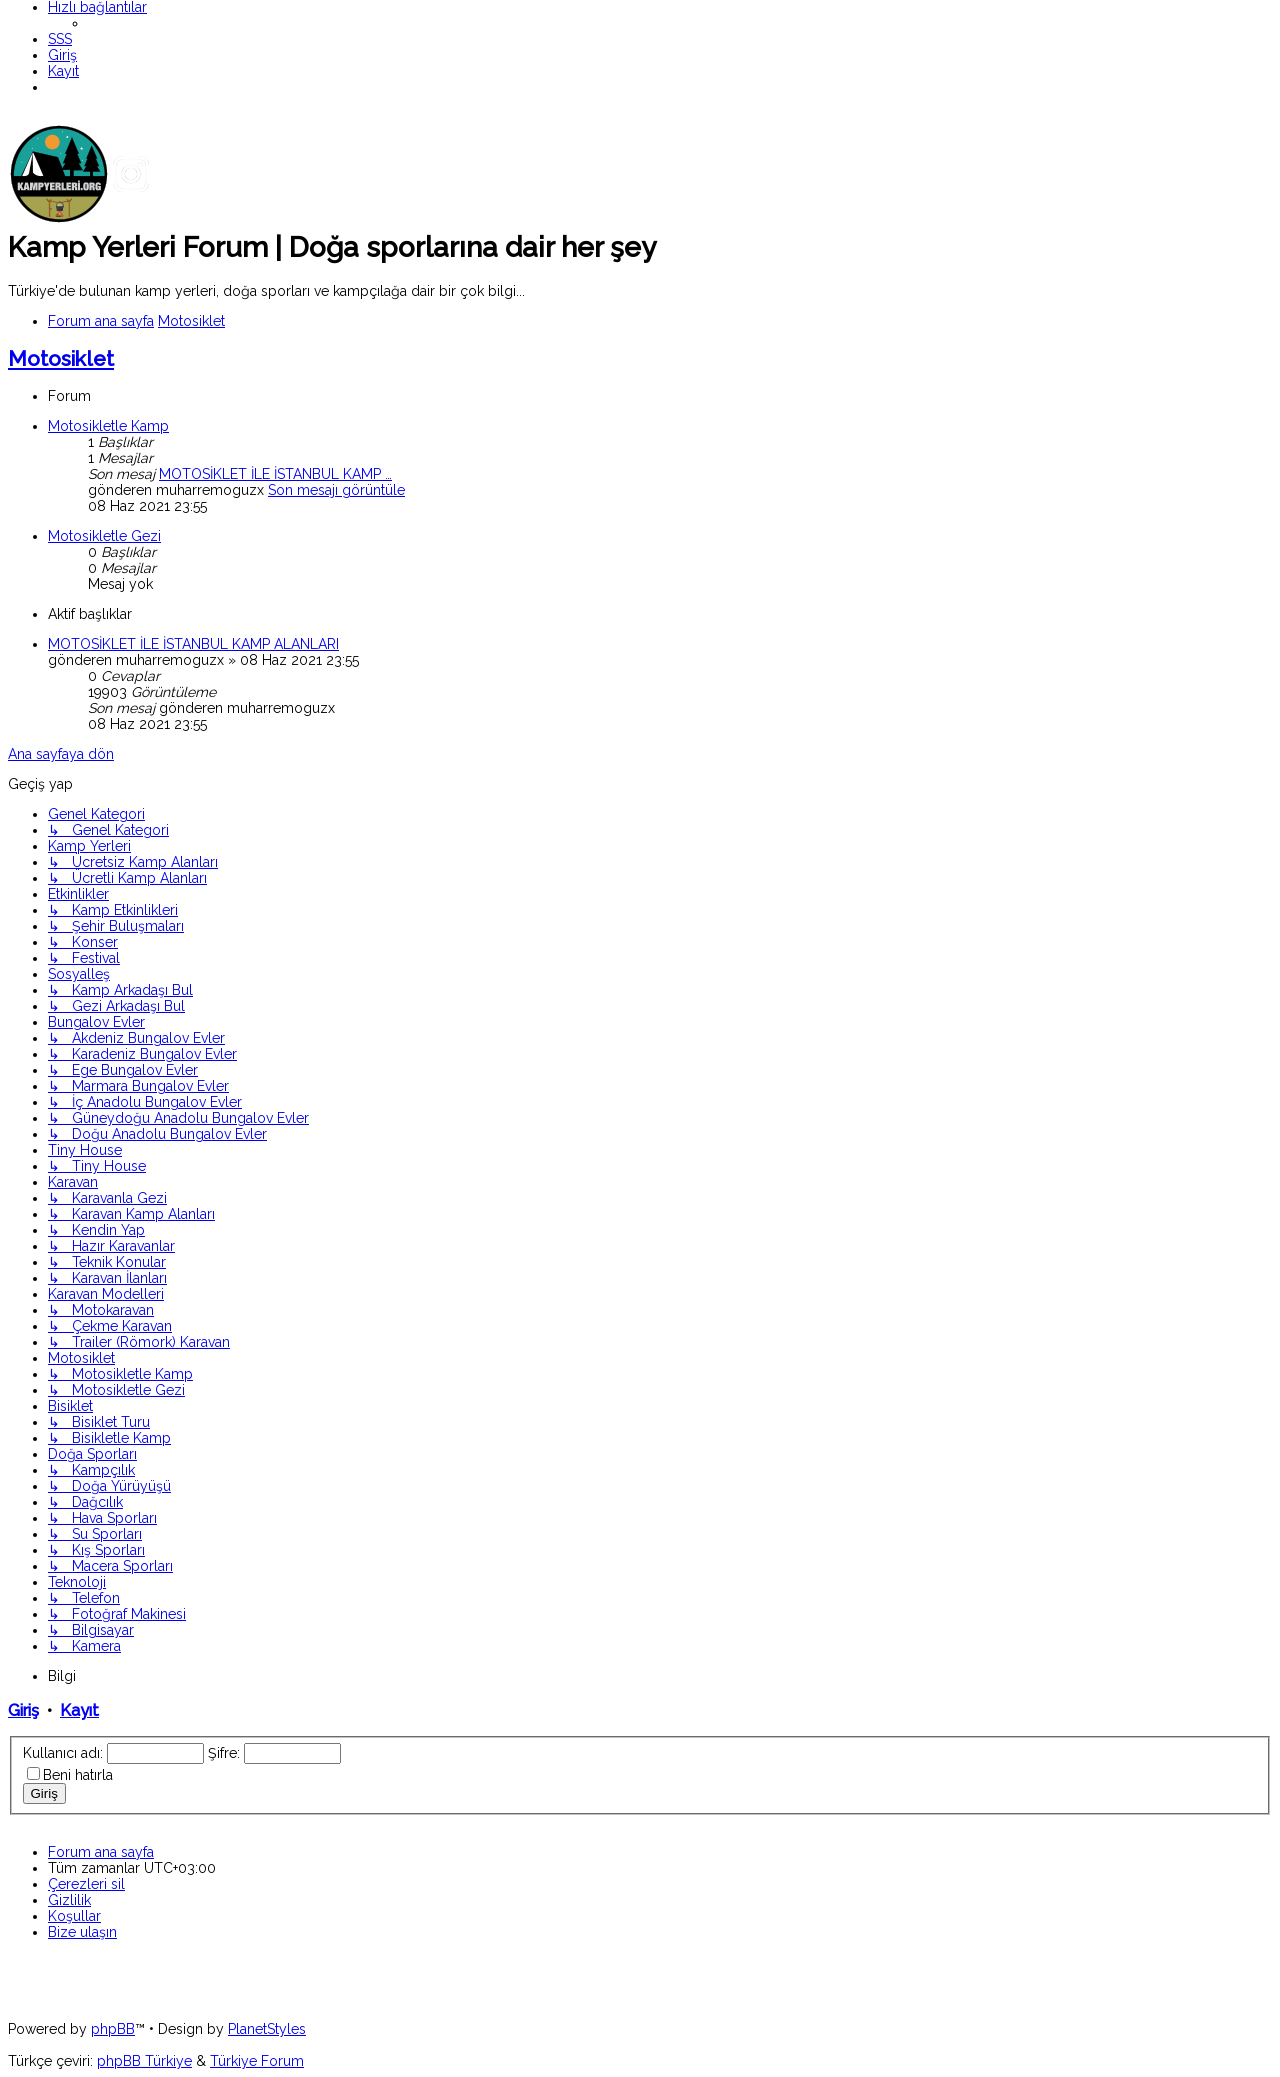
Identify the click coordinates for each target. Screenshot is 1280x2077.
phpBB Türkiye (144, 2061)
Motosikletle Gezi (104, 536)
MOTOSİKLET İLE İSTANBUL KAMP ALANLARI (193, 644)
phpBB (113, 2029)
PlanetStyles (267, 2029)
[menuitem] (60, 39)
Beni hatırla (78, 1775)
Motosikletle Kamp (108, 426)
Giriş (23, 1710)
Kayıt (79, 1710)
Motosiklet (61, 358)
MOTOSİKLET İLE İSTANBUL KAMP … (275, 474)
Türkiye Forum (257, 2061)
